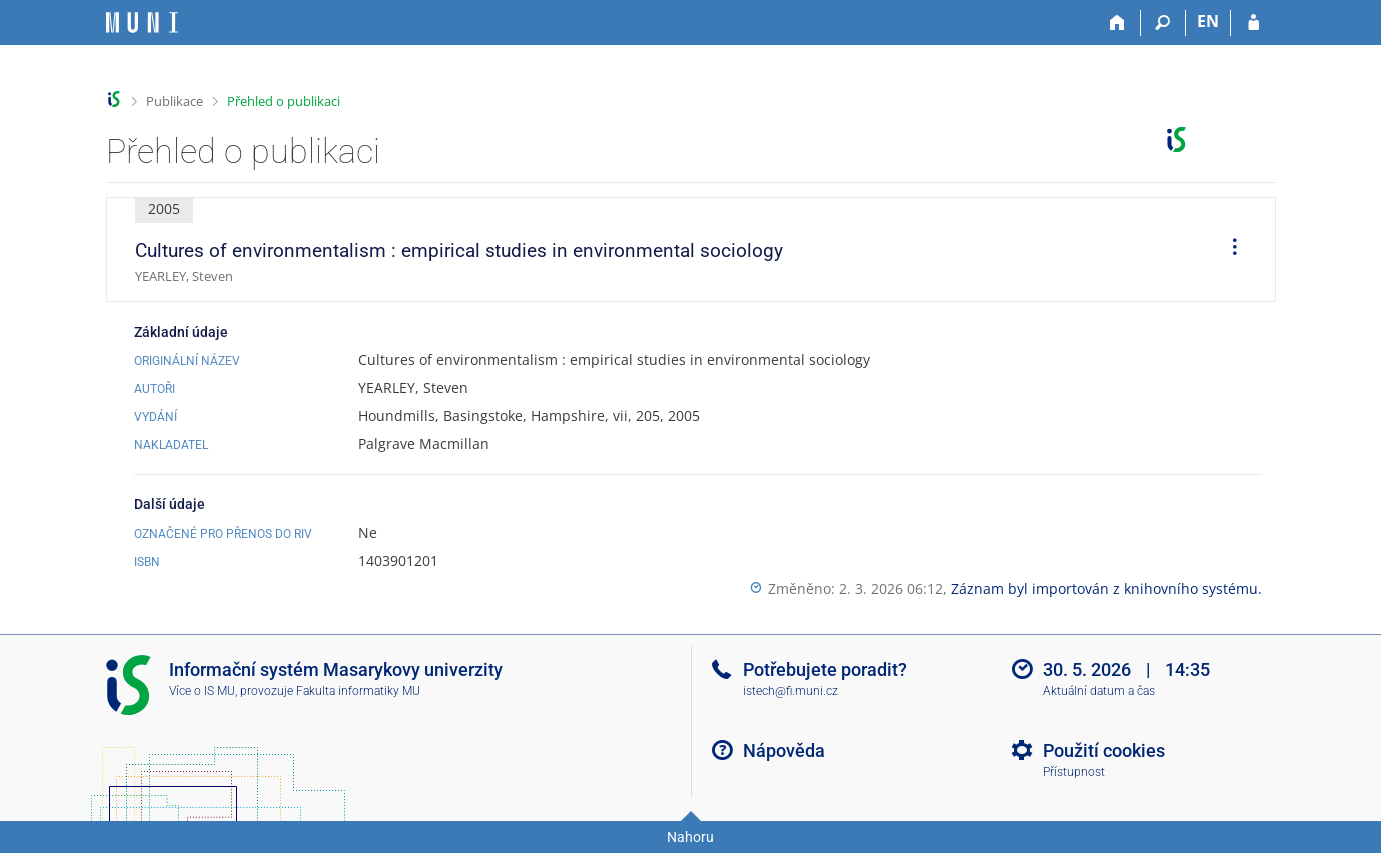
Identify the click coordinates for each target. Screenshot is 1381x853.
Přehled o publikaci (283, 101)
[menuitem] (1228, 250)
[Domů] (1118, 23)
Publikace (174, 101)
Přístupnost (1074, 772)
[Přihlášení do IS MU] (1253, 23)
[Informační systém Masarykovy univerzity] (142, 22)
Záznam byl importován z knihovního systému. (1106, 588)
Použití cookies (1104, 750)
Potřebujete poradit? (825, 669)
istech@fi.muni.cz (790, 691)
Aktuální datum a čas (1099, 691)
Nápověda (784, 750)
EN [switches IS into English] (1208, 21)
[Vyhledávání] (1163, 23)
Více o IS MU (202, 691)
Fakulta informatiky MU (358, 691)
